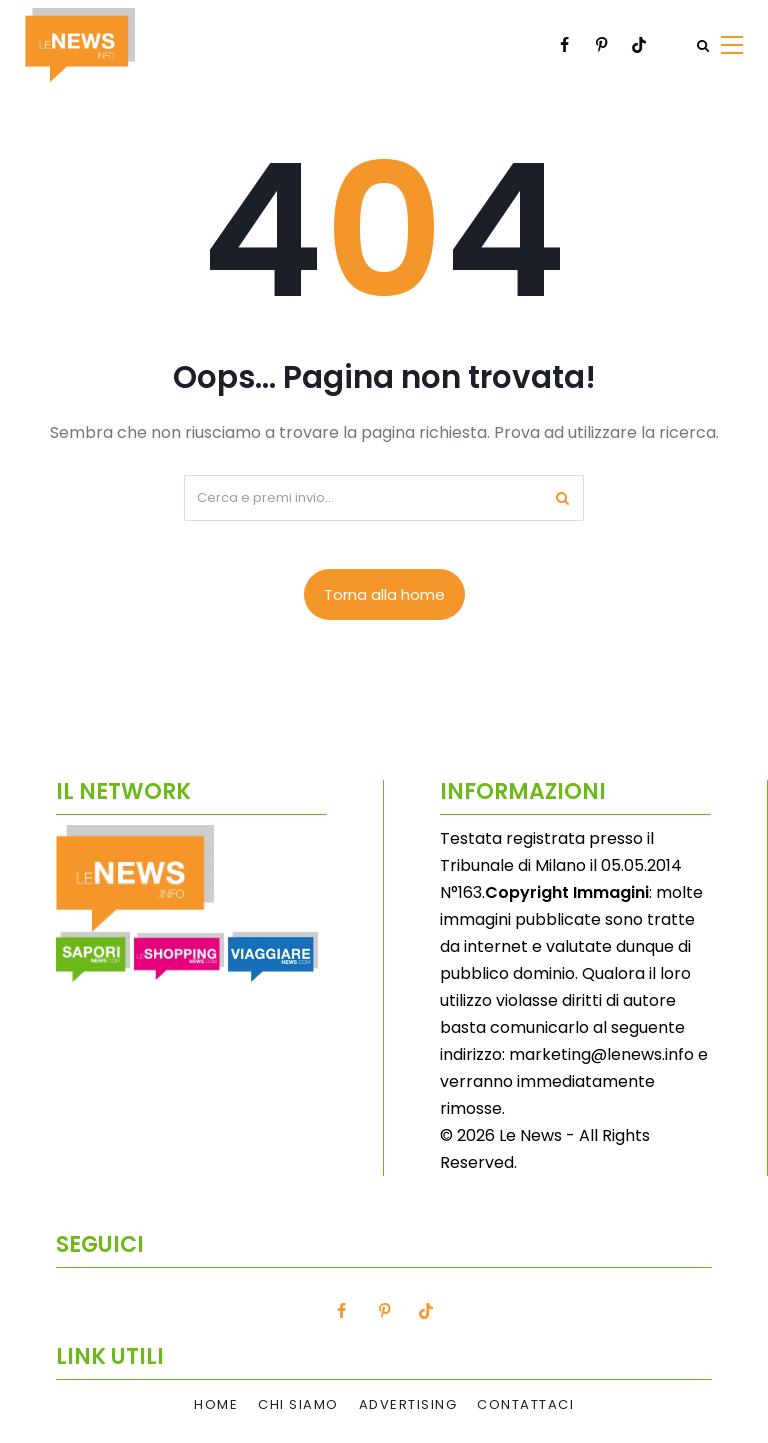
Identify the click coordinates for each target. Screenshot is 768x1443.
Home (216, 1405)
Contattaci (525, 1405)
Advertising (408, 1405)
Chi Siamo (298, 1405)
